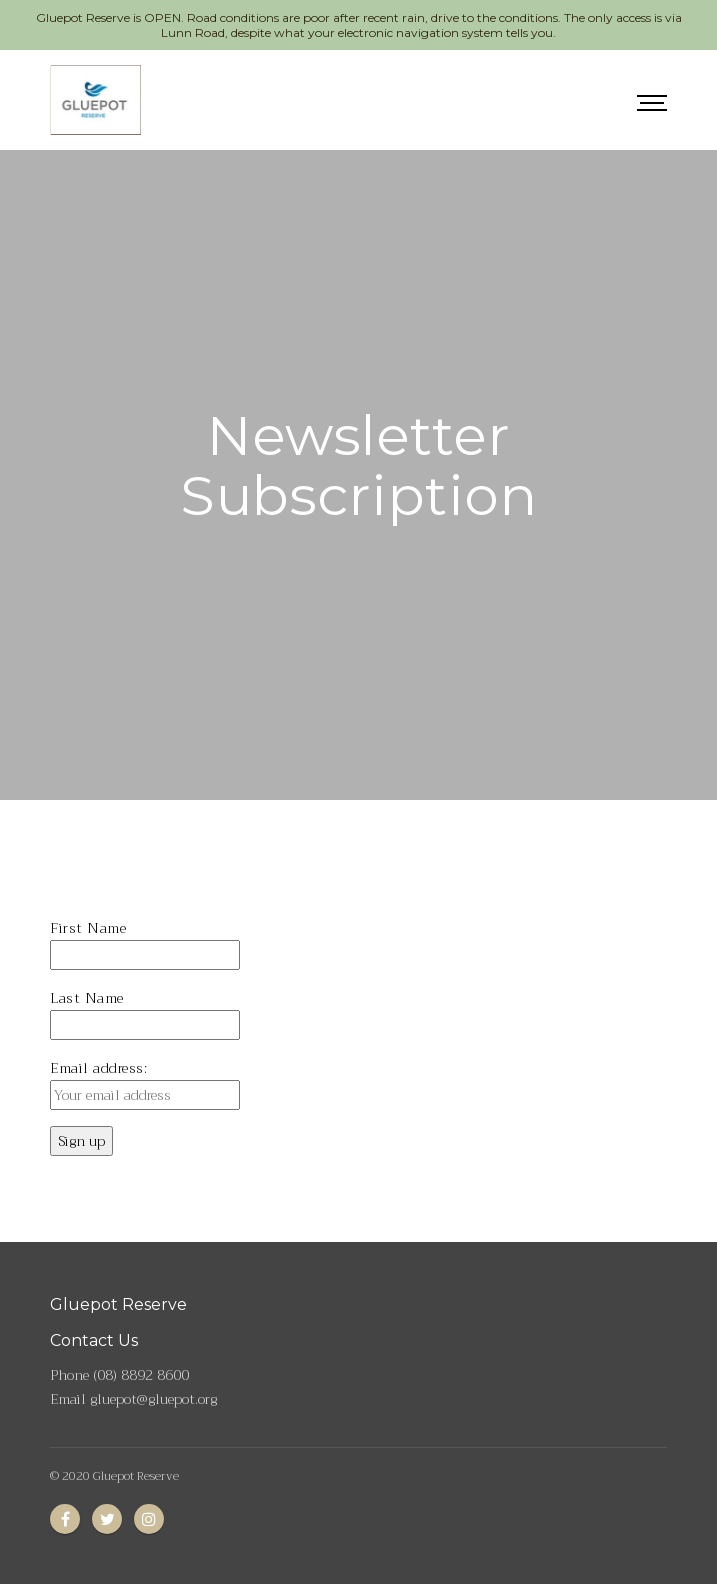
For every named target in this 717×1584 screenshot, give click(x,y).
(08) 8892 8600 (141, 1375)
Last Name (87, 998)
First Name (88, 928)
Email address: (98, 1068)
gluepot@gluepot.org (153, 1399)
